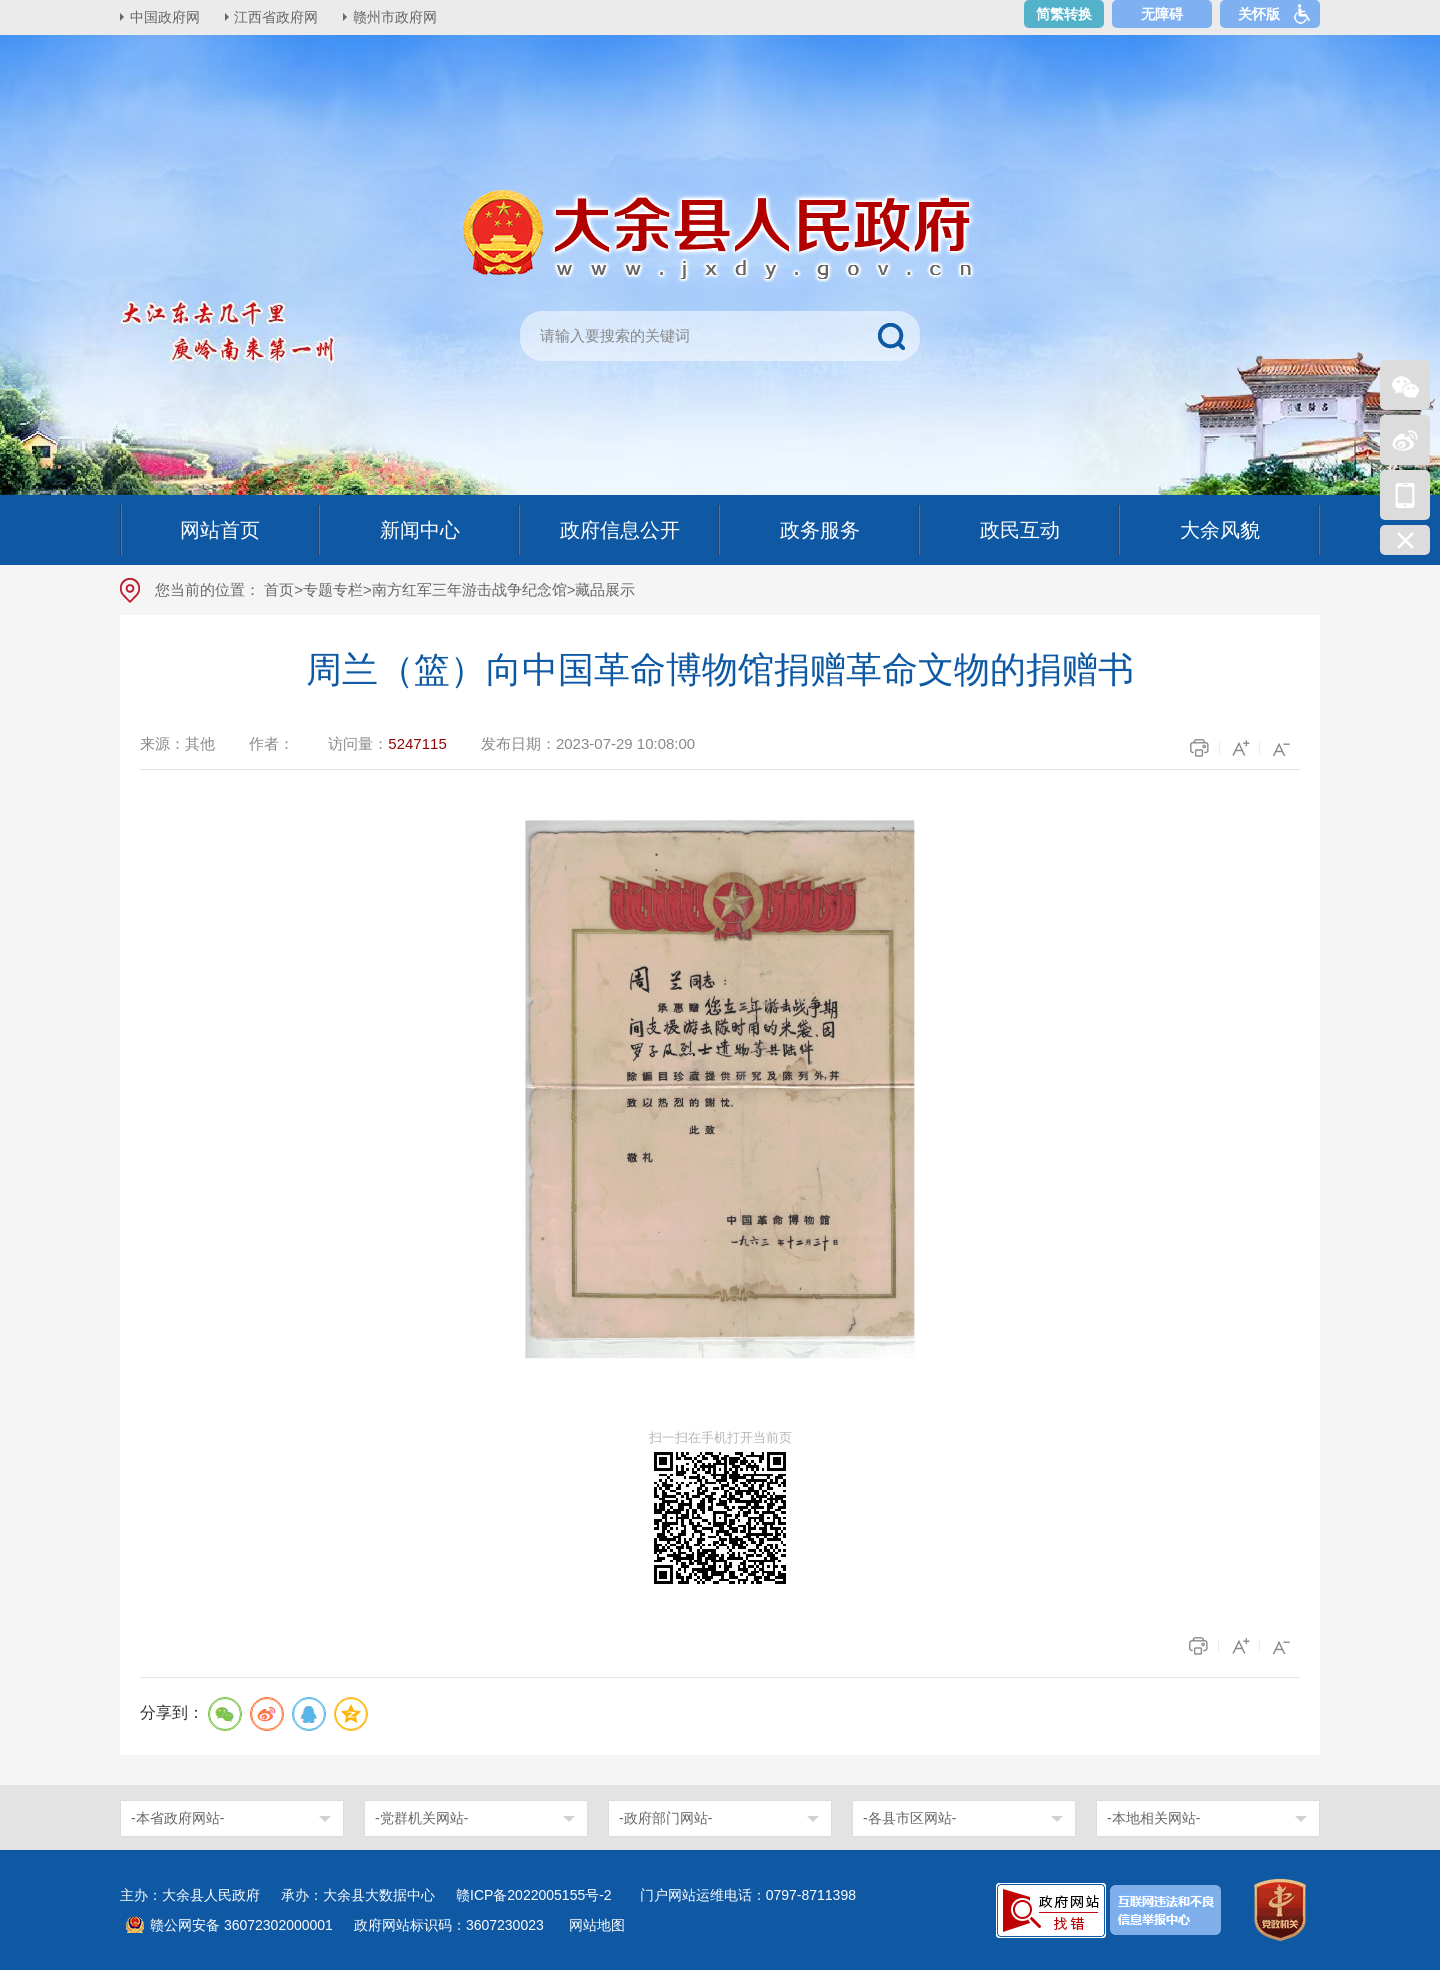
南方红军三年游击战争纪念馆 (469, 589)
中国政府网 (165, 17)
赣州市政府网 (396, 17)
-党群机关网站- (421, 1818)
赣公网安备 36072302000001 (241, 1925)
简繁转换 (1064, 14)
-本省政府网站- (177, 1818)
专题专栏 (333, 589)
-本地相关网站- (1153, 1818)
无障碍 (1162, 14)
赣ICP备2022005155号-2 (541, 1895)
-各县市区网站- (909, 1818)
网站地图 (597, 1925)
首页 (279, 589)
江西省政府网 (277, 17)
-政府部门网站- (665, 1818)
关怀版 (1259, 14)
